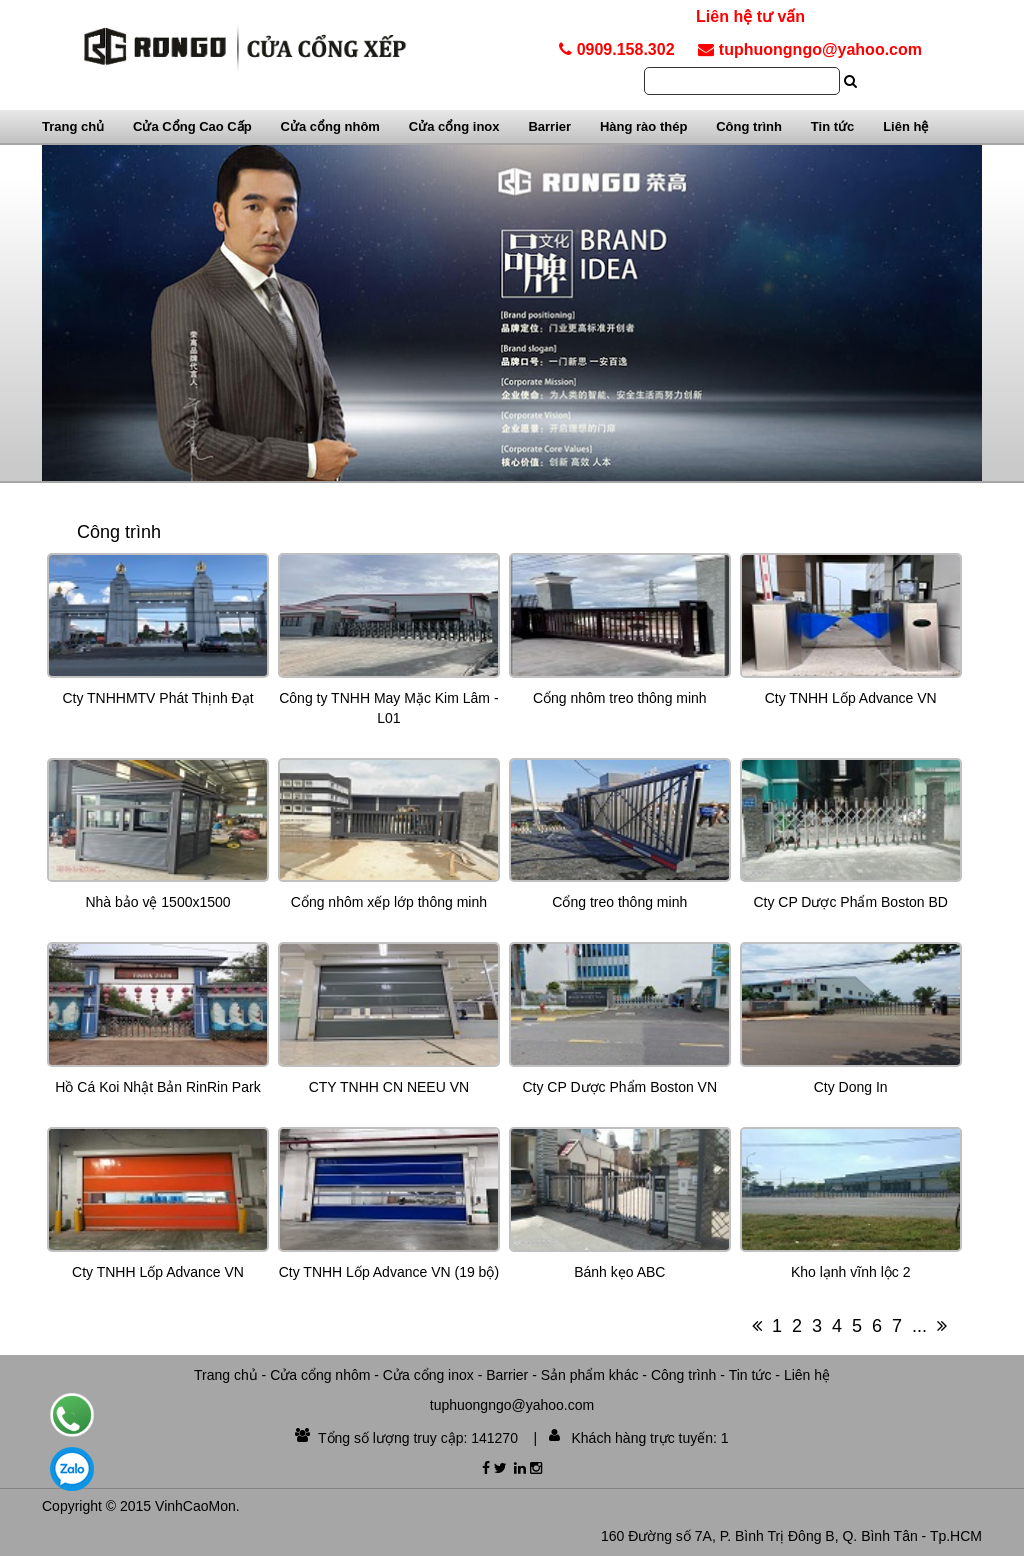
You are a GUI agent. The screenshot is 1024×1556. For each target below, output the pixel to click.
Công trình (749, 126)
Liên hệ (905, 126)
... (919, 1326)
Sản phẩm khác (590, 1375)
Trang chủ (73, 126)
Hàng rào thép (643, 126)
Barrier (549, 126)
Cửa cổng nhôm (330, 126)
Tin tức (832, 126)
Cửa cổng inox (454, 126)
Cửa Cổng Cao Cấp (192, 126)
